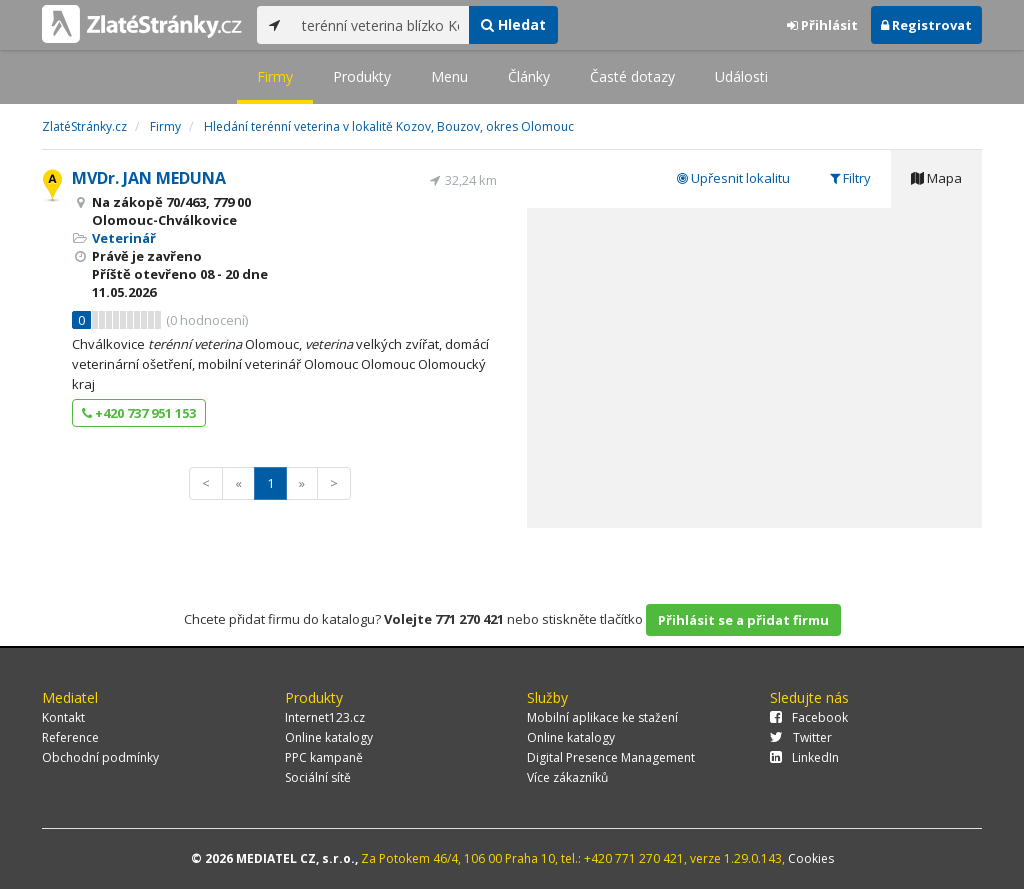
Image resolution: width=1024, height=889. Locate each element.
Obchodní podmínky (100, 757)
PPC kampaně (324, 757)
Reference (70, 737)
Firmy (275, 76)
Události (741, 76)
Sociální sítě (318, 777)
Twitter (801, 737)
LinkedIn (804, 757)
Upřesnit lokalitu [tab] (733, 178)
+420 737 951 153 (139, 413)
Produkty (362, 76)
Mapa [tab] (936, 178)
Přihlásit (822, 25)
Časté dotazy (632, 76)
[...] (380, 25)
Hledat (513, 24)
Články (529, 76)
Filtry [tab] (850, 178)
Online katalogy (329, 737)
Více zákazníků (567, 777)
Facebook (809, 717)
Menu (449, 76)
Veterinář (124, 238)
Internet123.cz (325, 717)
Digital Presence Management (611, 757)
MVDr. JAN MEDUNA (149, 178)
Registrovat (926, 25)
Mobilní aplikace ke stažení (602, 717)
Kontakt (63, 717)
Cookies (811, 858)
